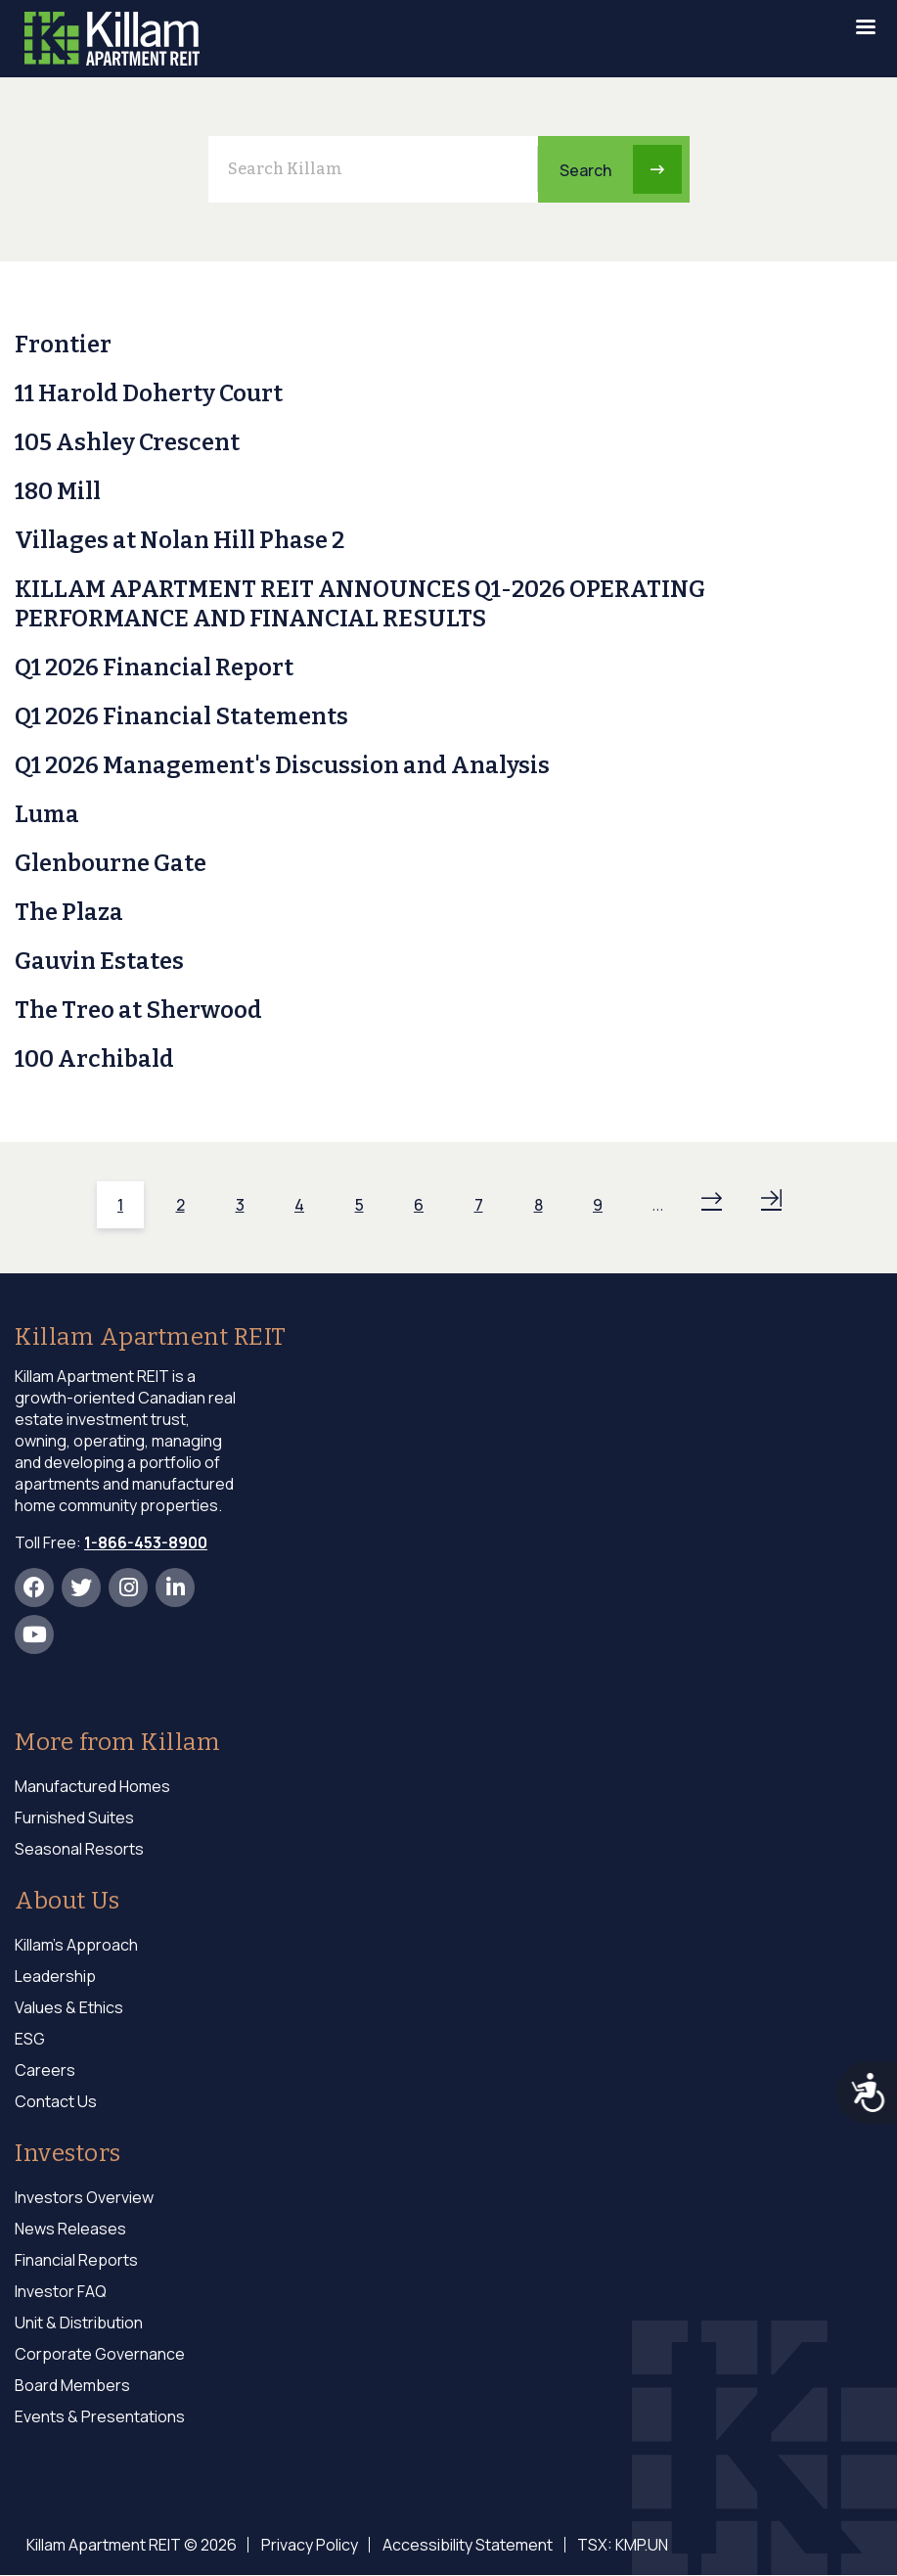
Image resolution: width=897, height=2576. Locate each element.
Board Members (72, 2385)
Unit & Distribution (79, 2322)
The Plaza (69, 912)
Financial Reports (76, 2260)
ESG (30, 2038)
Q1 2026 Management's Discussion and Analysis (282, 765)
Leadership (55, 1976)
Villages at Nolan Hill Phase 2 (179, 540)
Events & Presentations (100, 2416)
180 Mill (58, 491)
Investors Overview (84, 2197)
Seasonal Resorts (79, 1849)
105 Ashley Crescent (127, 442)
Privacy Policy (308, 2545)
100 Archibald (94, 1059)
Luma (47, 814)
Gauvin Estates (99, 961)
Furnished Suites (74, 1817)
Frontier (63, 344)
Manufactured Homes (92, 1786)
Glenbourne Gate (110, 863)
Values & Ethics (69, 2007)
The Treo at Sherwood (138, 1010)
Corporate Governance (100, 2354)
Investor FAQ (61, 2291)
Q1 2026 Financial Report (154, 667)
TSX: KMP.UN (619, 2545)
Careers (45, 2070)
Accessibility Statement (466, 2545)
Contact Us (56, 2101)
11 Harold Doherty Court (149, 393)
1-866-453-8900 (145, 1542)
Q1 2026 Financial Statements (181, 716)
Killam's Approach (76, 1944)
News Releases (70, 2228)
